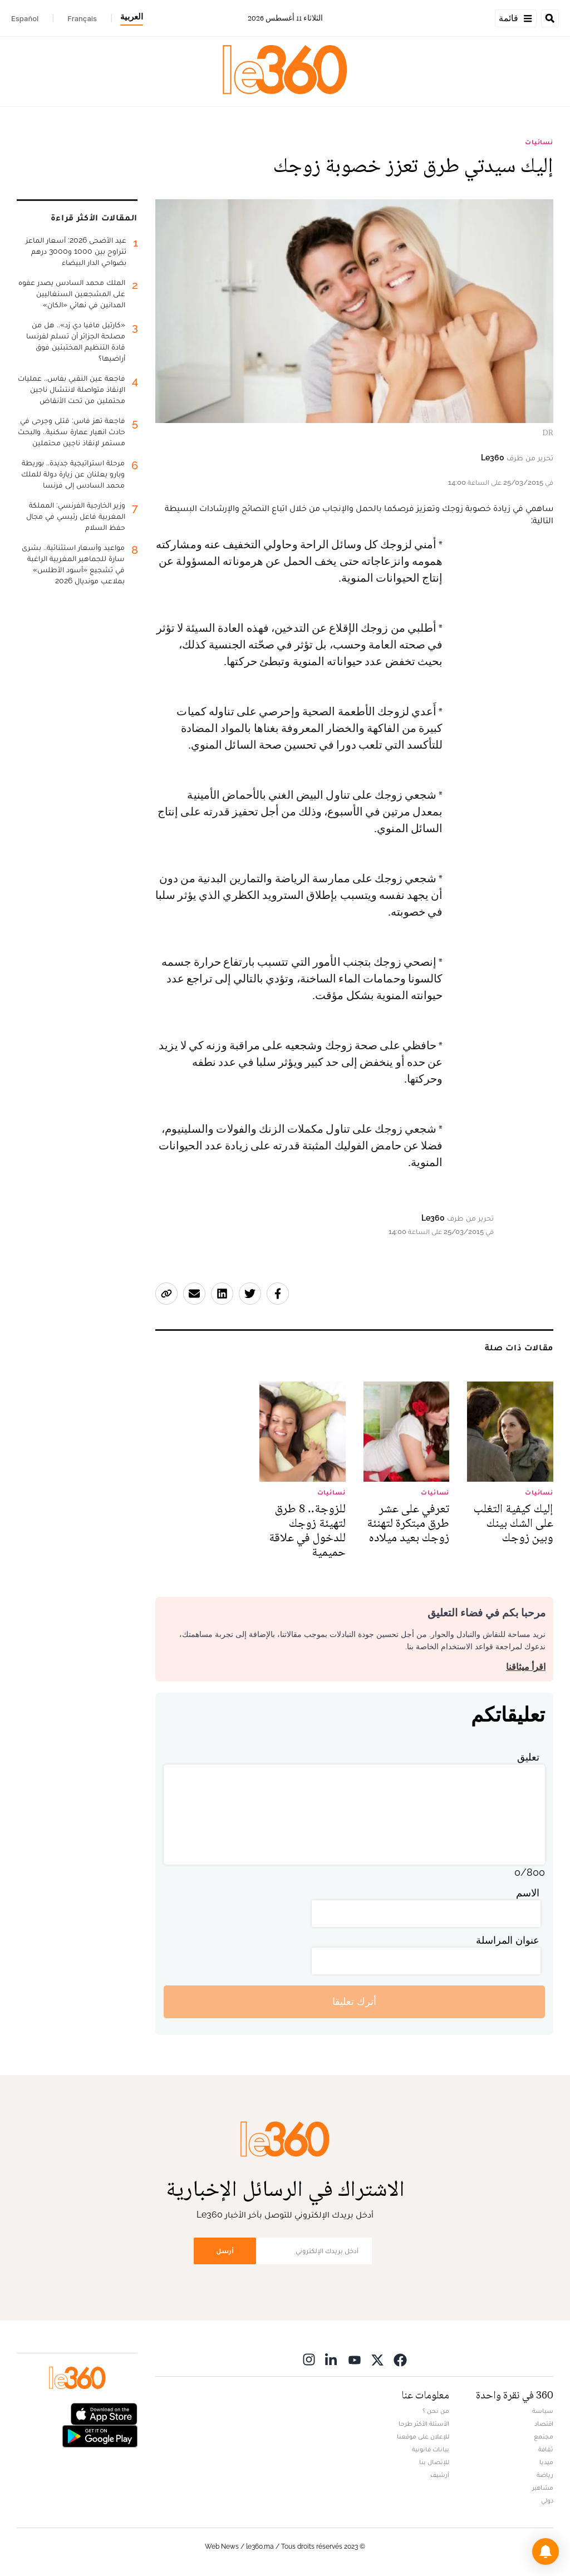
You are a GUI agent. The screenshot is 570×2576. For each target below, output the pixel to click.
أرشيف (439, 2475)
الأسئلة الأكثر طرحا (424, 2423)
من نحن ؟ (435, 2411)
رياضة (545, 2475)
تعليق (528, 1757)
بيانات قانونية (430, 2449)
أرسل (225, 2250)
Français (82, 18)
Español (24, 18)
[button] (545, 2551)
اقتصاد (543, 2423)
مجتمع (543, 2436)
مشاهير (542, 2487)
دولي (547, 2500)
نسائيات (539, 142)
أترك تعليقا (354, 2001)
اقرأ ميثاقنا (526, 1666)
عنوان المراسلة (507, 1940)
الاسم (527, 1893)
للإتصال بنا (434, 2462)
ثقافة (545, 2449)
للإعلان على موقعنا (423, 2436)
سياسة (542, 2411)
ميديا (546, 2462)
